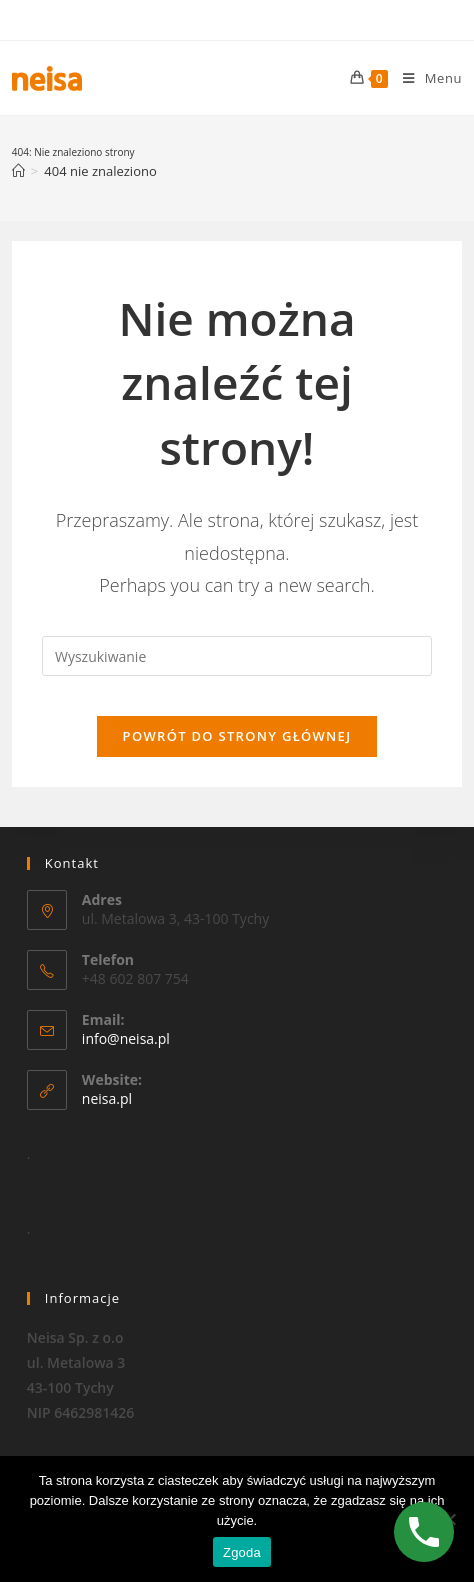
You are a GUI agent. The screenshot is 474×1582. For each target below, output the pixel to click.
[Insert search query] (237, 656)
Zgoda (242, 1552)
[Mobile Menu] (425, 78)
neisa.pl (107, 1098)
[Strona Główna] (18, 171)
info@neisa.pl (126, 1038)
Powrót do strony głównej (237, 736)
